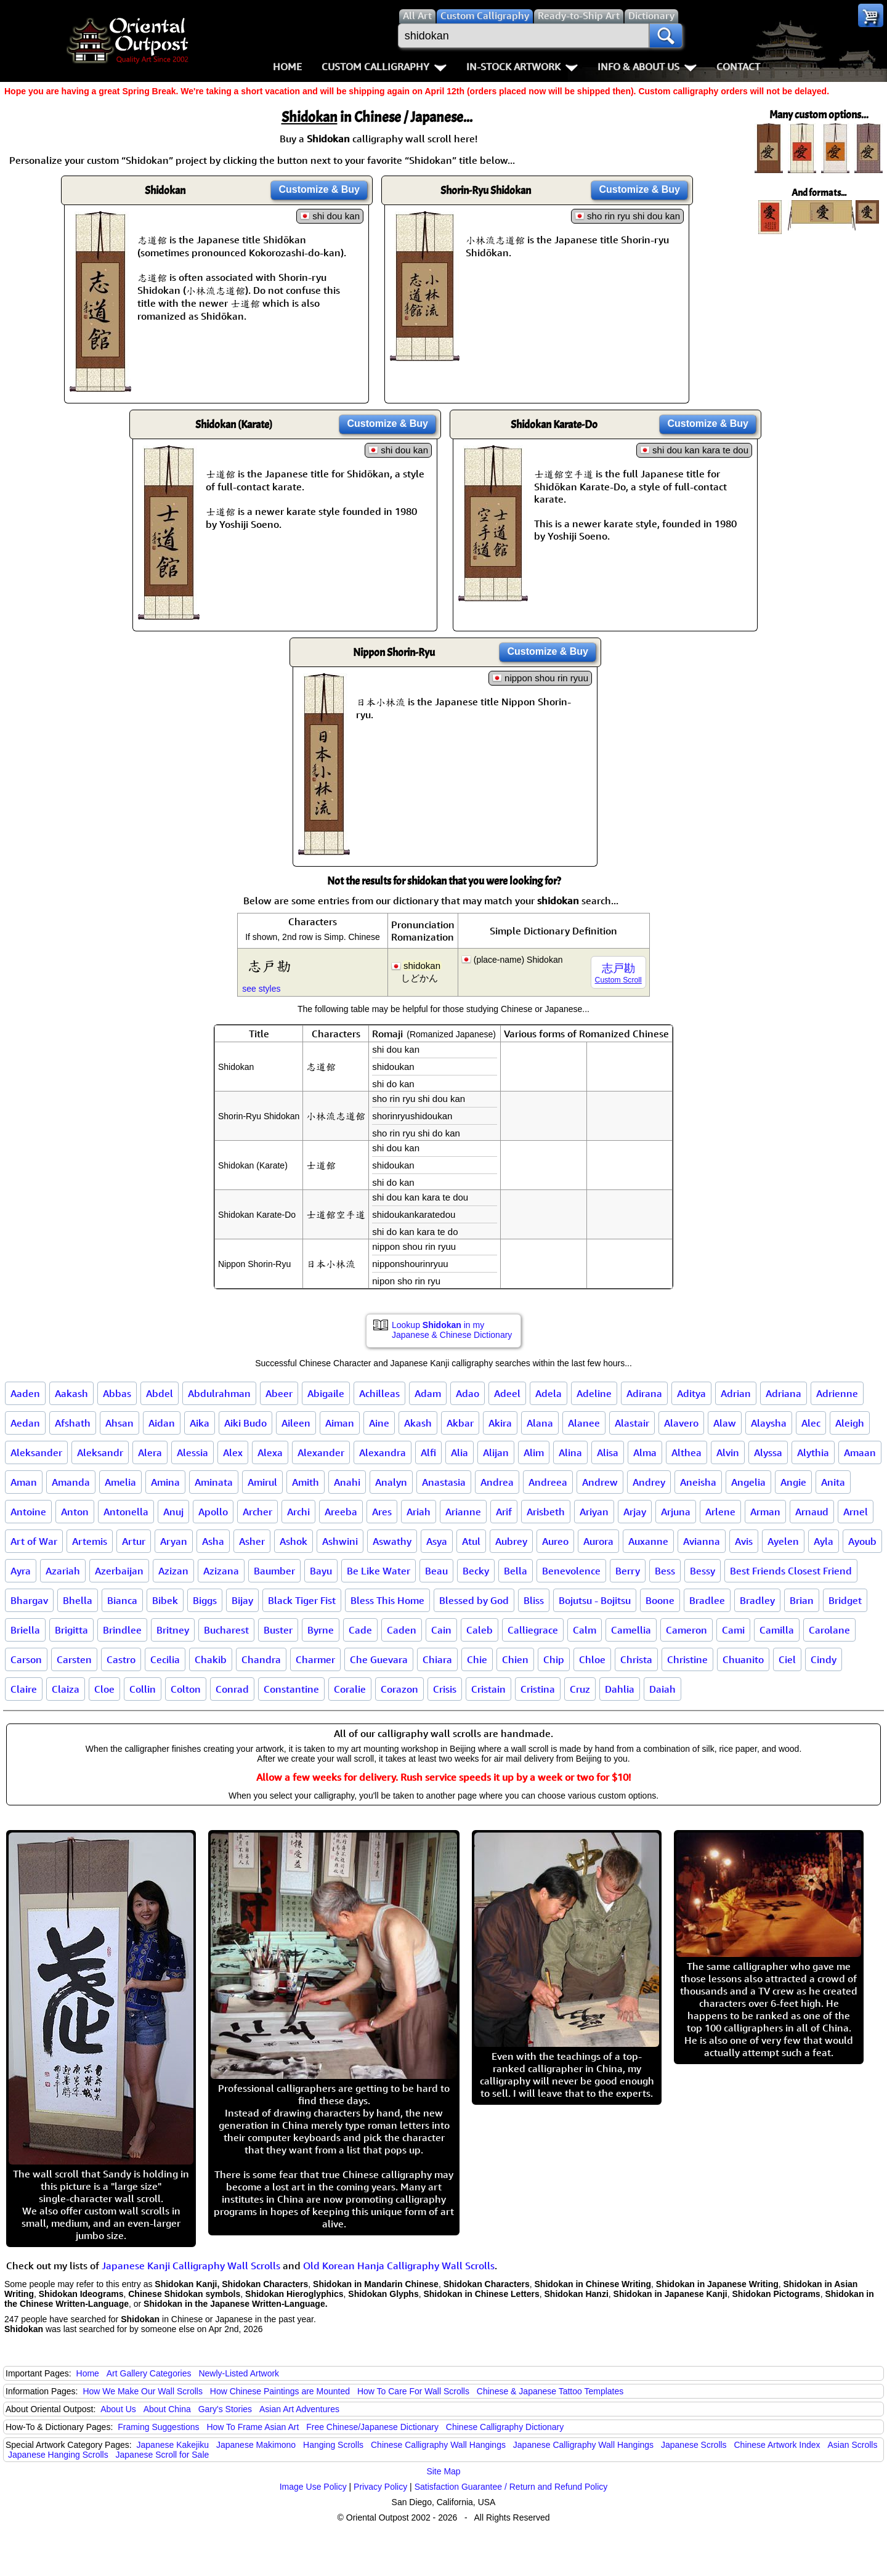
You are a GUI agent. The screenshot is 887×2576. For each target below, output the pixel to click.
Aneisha (698, 1482)
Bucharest (226, 1630)
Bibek (165, 1600)
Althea (686, 1452)
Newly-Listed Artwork (238, 2373)
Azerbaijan (119, 1571)
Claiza (65, 1689)
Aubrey (511, 1541)
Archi (298, 1511)
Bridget (845, 1600)
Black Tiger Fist (302, 1600)
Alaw (724, 1423)
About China (167, 2409)
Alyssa (768, 1452)
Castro (121, 1659)
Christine (687, 1659)
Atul (471, 1541)
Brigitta (71, 1630)
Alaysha (769, 1423)
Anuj (173, 1511)
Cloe (104, 1689)
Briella (25, 1630)
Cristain (488, 1689)
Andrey (649, 1482)
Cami (733, 1630)
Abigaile (325, 1393)
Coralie (350, 1689)
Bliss (534, 1600)
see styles (261, 989)
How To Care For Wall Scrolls (413, 2391)
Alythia (813, 1452)
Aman (23, 1482)
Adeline (594, 1393)
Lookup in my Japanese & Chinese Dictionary (452, 1330)
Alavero (681, 1423)
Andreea (548, 1482)
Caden (401, 1630)
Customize (319, 189)
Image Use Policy (313, 2487)
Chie (477, 1659)
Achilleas (379, 1393)
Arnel (855, 1511)
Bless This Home (387, 1600)
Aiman (339, 1423)
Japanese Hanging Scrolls (58, 2455)
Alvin (727, 1452)
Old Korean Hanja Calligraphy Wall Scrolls (399, 2265)
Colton (186, 1689)
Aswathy (392, 1541)
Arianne (463, 1511)
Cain (441, 1630)
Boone (660, 1600)
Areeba (341, 1511)
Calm (584, 1630)
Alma (645, 1452)
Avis (744, 1541)
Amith (305, 1482)
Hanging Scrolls (333, 2445)
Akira (500, 1423)
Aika (199, 1423)
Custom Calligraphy (384, 66)
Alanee (584, 1423)
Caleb (479, 1630)
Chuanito (743, 1659)
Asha (213, 1541)
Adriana (783, 1393)
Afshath (73, 1423)
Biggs (205, 1600)
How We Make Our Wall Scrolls (142, 2391)
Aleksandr (100, 1452)
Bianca (122, 1600)
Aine (379, 1423)
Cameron (686, 1630)
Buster (278, 1630)
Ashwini (340, 1541)
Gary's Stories (225, 2409)
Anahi (347, 1482)
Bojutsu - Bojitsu (595, 1600)
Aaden (25, 1393)
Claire (23, 1689)
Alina (570, 1452)
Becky (476, 1571)
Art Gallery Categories (149, 2373)
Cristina (537, 1689)
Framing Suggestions (158, 2427)
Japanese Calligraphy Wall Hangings (583, 2445)
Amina (165, 1482)
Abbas (117, 1393)
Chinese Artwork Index (777, 2445)
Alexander (321, 1452)
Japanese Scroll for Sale (162, 2455)
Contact (738, 66)
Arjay (634, 1511)
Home (287, 66)
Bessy (702, 1571)
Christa (636, 1659)
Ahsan (119, 1423)
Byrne (320, 1630)
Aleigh (849, 1423)
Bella (515, 1571)
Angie (793, 1482)
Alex (233, 1452)
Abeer (279, 1393)
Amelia (120, 1482)
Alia (459, 1452)
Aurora (598, 1541)
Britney (172, 1630)
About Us (118, 2409)
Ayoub (862, 1541)
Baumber (274, 1571)
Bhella (77, 1600)
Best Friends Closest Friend (791, 1571)
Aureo (555, 1541)
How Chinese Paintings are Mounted (280, 2391)
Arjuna (676, 1511)
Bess (665, 1571)
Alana (540, 1423)
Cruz (580, 1689)
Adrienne (837, 1393)
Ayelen (783, 1541)
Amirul (262, 1482)
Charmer (315, 1659)
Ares (382, 1511)
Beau (436, 1571)
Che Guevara (379, 1659)
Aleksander (36, 1452)
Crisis (444, 1689)
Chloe (592, 1659)
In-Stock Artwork (522, 66)
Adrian (736, 1393)
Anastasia (444, 1482)
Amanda (71, 1482)
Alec (810, 1423)
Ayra (20, 1571)
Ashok (293, 1541)
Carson (26, 1659)
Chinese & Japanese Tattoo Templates (550, 2391)
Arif (504, 1511)
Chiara (437, 1659)
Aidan (161, 1423)
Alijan (496, 1452)
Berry (627, 1571)
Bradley (757, 1600)
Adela (548, 1393)
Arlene (720, 1511)
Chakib (211, 1659)
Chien (515, 1659)
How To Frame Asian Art (252, 2427)
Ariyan (594, 1511)
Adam (428, 1393)
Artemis (89, 1541)
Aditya (691, 1393)
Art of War (33, 1541)
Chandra (261, 1659)
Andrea (497, 1482)
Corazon (399, 1689)
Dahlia (619, 1689)
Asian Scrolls (852, 2445)
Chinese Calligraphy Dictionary (505, 2427)
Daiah (662, 1689)
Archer (257, 1511)
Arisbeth (546, 1511)
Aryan (173, 1541)
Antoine (28, 1511)
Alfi (428, 1452)
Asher (252, 1541)
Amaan (860, 1452)
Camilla (776, 1630)
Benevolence (571, 1571)
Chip (553, 1659)
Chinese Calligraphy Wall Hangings (438, 2445)
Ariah (419, 1511)
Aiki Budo (245, 1423)
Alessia (192, 1452)
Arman (765, 1511)
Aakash (71, 1393)
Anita (833, 1482)
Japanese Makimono (256, 2445)
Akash (418, 1423)
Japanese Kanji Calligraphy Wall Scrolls (191, 2265)
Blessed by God (474, 1600)
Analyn (391, 1482)
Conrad (232, 1689)
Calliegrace (533, 1630)
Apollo (213, 1511)
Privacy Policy (380, 2487)
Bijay (242, 1600)
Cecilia (165, 1659)
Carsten (74, 1659)
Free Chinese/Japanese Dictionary (372, 2427)
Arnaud (811, 1511)
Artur (133, 1541)
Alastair (632, 1423)
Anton (75, 1511)
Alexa (270, 1452)
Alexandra (382, 1452)
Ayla (823, 1541)
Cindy (823, 1659)
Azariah (63, 1571)
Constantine (291, 1689)
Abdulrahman (219, 1393)
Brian (802, 1600)
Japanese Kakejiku (173, 2445)
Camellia (631, 1630)
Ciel (787, 1659)
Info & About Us (647, 66)
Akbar (460, 1423)
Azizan (173, 1571)
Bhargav (29, 1600)
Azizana (221, 1571)
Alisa (607, 1452)
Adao (467, 1393)
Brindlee (122, 1630)
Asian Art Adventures (299, 2409)
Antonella (125, 1511)
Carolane (829, 1630)
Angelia (748, 1482)
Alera (150, 1452)
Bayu (321, 1571)
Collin (142, 1689)
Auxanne (648, 1541)
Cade (360, 1630)
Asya (436, 1541)
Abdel (159, 1393)
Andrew (600, 1482)
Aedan (25, 1423)
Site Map (443, 2471)
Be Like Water (378, 1571)
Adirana (644, 1393)
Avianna (701, 1541)
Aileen (295, 1423)
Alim (534, 1452)
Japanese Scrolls (694, 2445)
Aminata (214, 1482)
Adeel (507, 1393)
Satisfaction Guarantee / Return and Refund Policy (511, 2487)
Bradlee (707, 1600)
